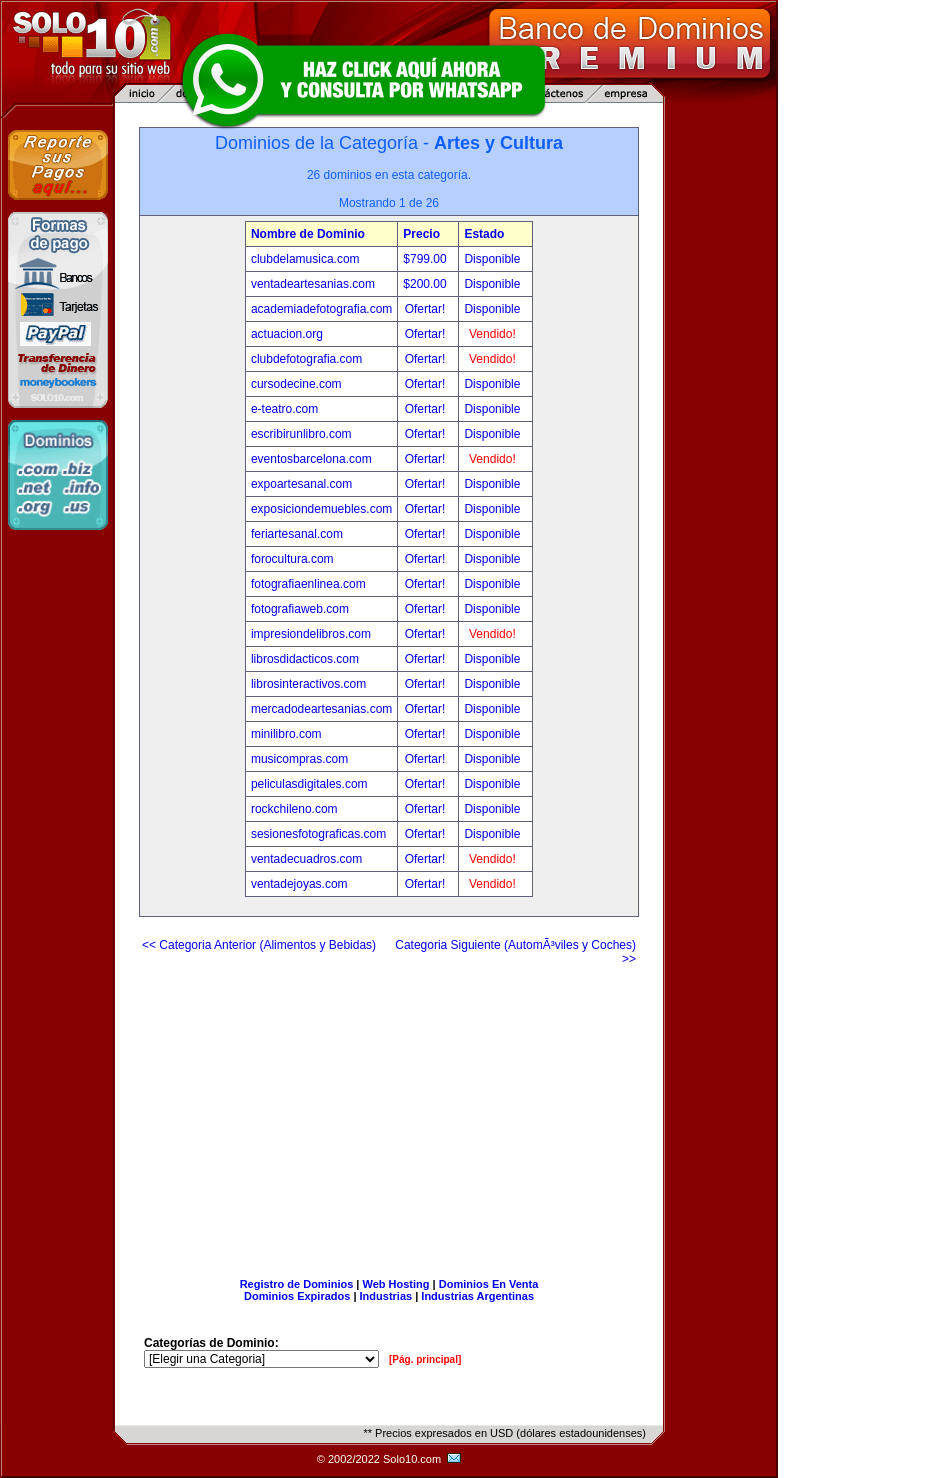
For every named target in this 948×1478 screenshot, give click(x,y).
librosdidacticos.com (305, 659)
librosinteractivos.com (308, 684)
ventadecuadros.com (306, 859)
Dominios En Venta (489, 1284)
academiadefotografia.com (321, 309)
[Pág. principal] (425, 1359)
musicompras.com (299, 759)
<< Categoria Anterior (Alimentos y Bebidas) (259, 945)
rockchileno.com (294, 809)
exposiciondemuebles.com (321, 509)
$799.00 (426, 259)
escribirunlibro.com (301, 434)
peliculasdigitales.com (309, 784)
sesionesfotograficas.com (318, 834)
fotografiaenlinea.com (308, 584)
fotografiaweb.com (300, 609)
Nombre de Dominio (308, 234)
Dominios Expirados (297, 1296)
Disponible (492, 259)
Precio (421, 234)
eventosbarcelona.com (311, 459)
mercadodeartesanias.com (321, 709)
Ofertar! (427, 309)
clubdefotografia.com (306, 359)
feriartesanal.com (297, 534)
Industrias (386, 1296)
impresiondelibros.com (311, 634)
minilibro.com (286, 734)
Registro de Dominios (297, 1284)
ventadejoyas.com (299, 884)
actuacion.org (287, 334)
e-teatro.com (284, 409)
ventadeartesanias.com (313, 284)
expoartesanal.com (301, 484)
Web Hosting (396, 1284)
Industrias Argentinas (477, 1296)
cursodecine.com (296, 384)
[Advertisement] (389, 1114)
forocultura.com (292, 559)
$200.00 (426, 284)
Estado (484, 234)
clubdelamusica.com (305, 259)
